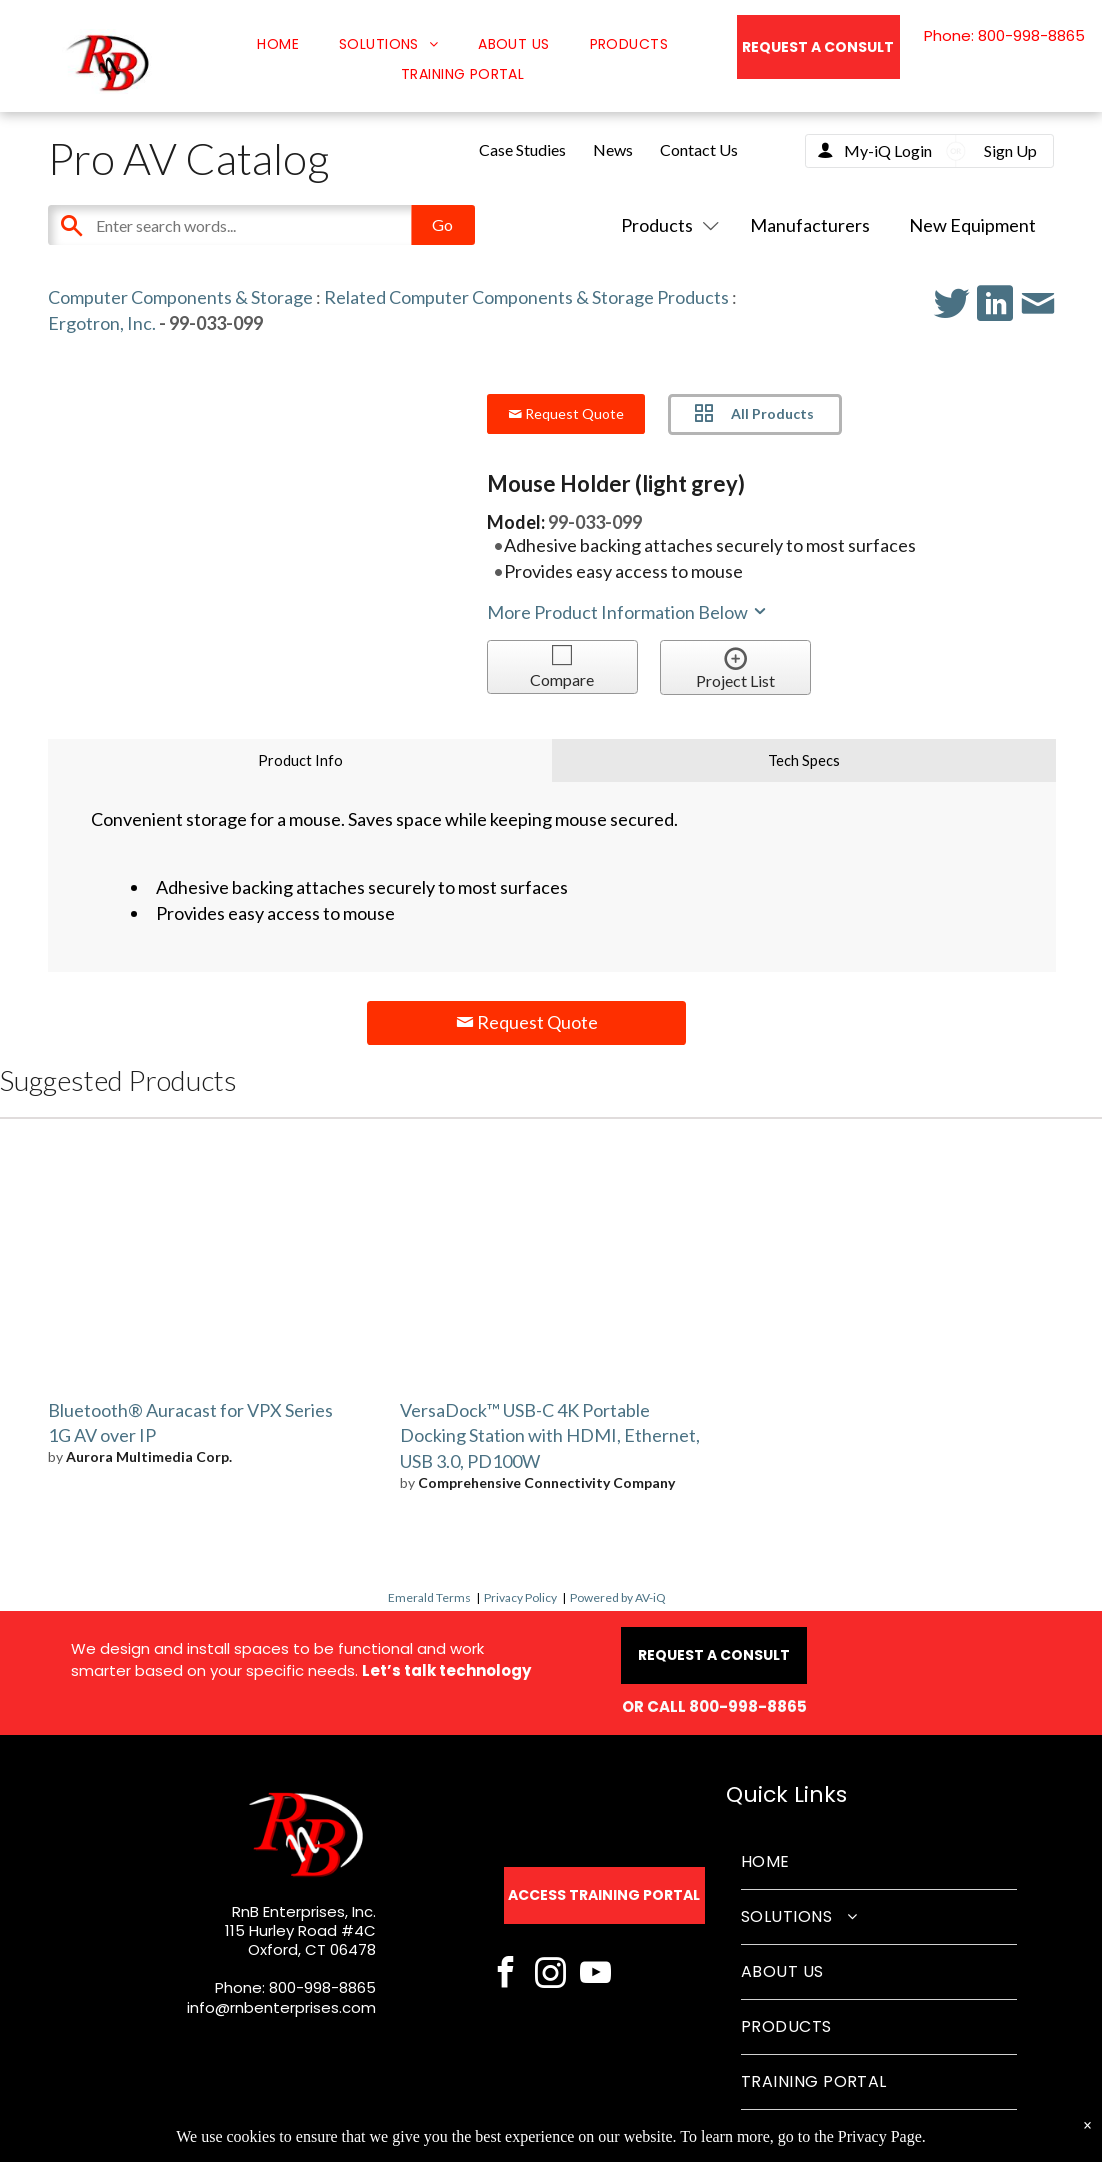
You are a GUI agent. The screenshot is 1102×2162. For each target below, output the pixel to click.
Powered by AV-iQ (618, 1597)
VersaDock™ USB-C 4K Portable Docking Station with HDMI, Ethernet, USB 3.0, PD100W (550, 1436)
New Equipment (972, 225)
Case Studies (522, 149)
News (613, 149)
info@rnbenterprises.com (281, 2007)
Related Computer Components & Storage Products (526, 297)
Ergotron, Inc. (102, 323)
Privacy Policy (520, 1597)
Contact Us (699, 149)
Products (666, 225)
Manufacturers (810, 225)
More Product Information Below (628, 612)
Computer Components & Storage (180, 297)
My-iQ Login (888, 150)
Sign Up (1010, 150)
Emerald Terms (429, 1597)
